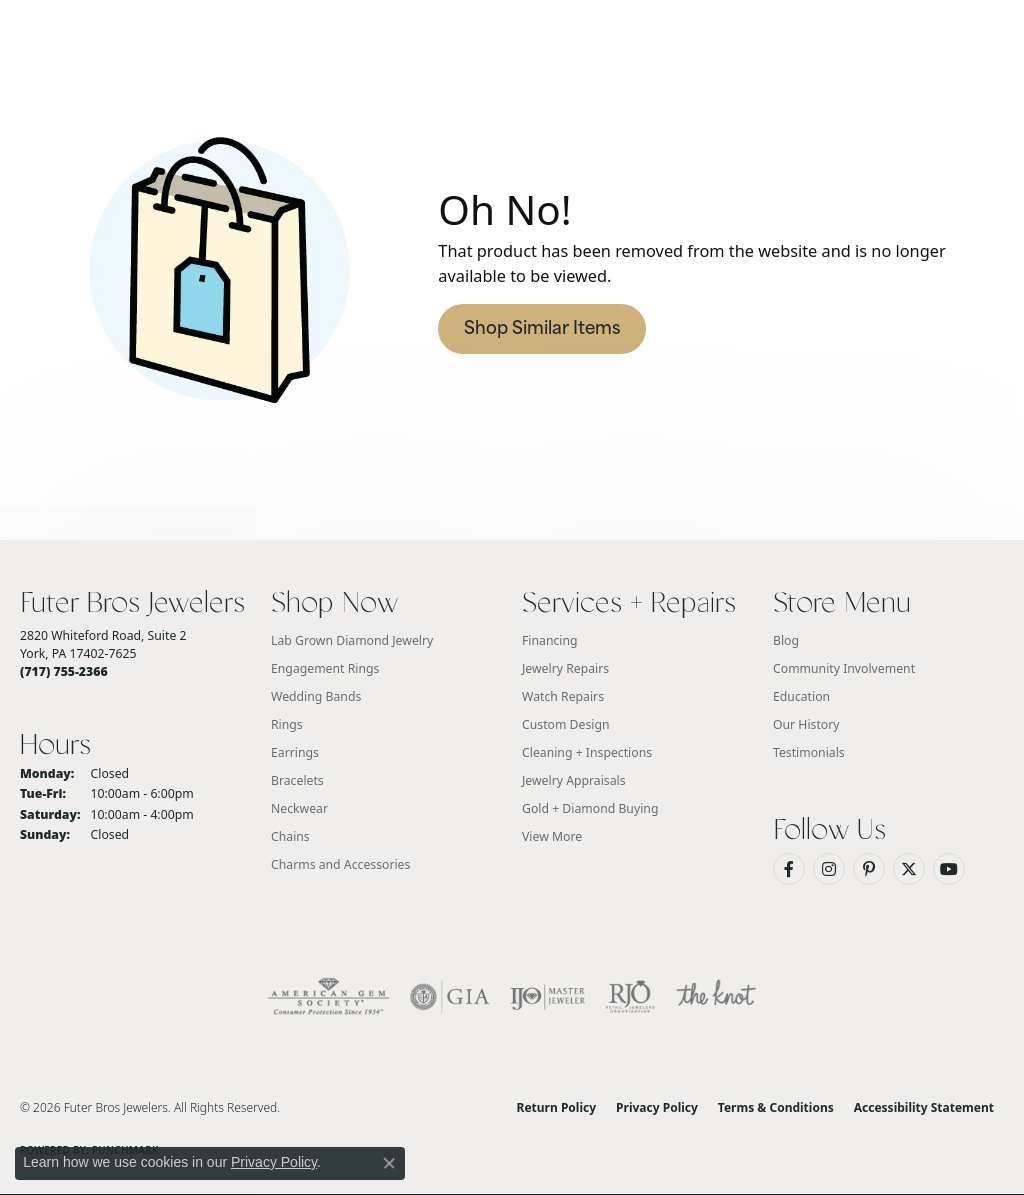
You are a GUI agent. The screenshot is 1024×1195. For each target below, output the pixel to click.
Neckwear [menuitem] (299, 808)
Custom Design (566, 724)
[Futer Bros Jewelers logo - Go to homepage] (512, 105)
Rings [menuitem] (287, 724)
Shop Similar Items (542, 329)
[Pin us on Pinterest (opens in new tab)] (869, 869)
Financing (550, 640)
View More (552, 836)
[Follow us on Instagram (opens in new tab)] (829, 869)
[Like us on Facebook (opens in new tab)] (789, 869)
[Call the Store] (64, 671)
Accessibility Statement (924, 1107)
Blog (786, 640)
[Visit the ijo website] (547, 997)
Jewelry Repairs (565, 668)
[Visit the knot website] (716, 997)
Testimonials (809, 752)
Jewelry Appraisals (574, 780)
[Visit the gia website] (450, 997)
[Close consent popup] (389, 1163)
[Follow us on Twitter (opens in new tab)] (909, 869)
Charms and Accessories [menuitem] (340, 864)
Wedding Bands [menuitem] (316, 696)
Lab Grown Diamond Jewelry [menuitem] (352, 640)
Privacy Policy (657, 1107)
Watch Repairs (563, 696)
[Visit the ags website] (328, 997)
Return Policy (557, 1107)
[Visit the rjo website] (630, 997)
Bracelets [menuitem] (297, 780)
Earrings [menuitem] (295, 752)
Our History (806, 724)
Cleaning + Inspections (587, 752)
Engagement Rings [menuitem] (325, 668)
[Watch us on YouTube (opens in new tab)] (949, 869)
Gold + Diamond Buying (590, 808)
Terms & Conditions (776, 1107)
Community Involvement (844, 668)
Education (801, 696)
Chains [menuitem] (290, 836)
